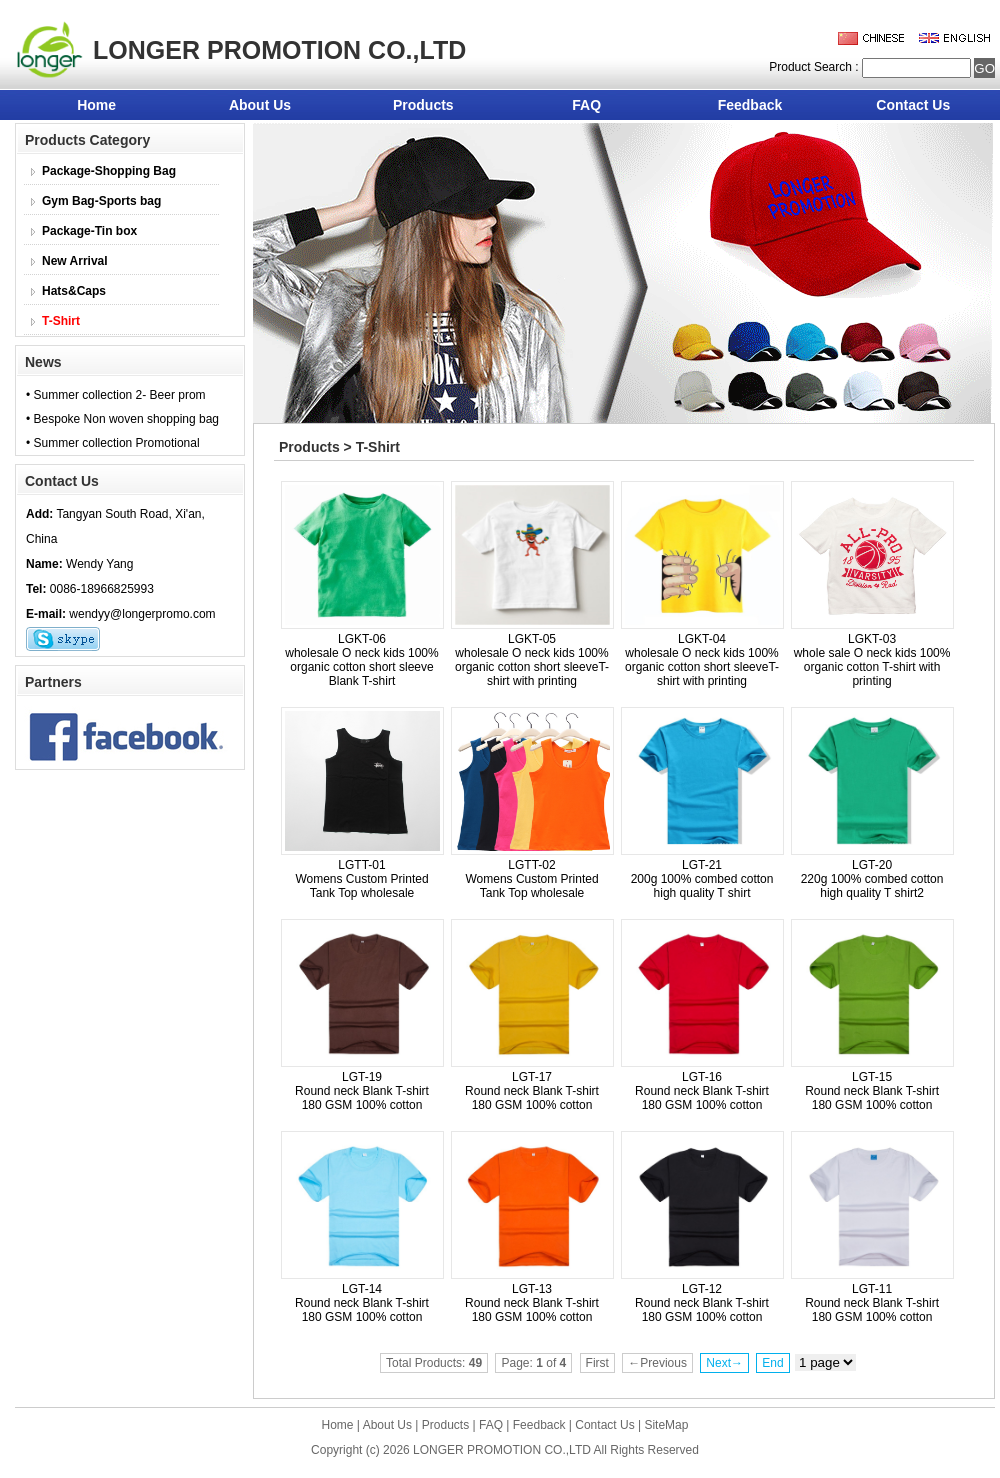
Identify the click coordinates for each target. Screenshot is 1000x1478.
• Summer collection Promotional (113, 443)
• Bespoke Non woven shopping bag (122, 419)
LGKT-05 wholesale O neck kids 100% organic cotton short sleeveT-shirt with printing (532, 660)
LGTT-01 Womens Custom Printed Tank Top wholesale (361, 879)
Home (96, 105)
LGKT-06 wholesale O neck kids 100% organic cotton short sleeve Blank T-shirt (361, 660)
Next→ (724, 1363)
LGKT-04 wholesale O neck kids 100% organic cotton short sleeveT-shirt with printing (702, 660)
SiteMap (666, 1425)
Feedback (750, 105)
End (772, 1363)
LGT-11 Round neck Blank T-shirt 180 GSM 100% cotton (872, 1303)
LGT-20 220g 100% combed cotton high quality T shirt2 (872, 879)
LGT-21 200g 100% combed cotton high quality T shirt (702, 879)
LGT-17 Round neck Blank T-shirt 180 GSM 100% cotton (532, 1091)
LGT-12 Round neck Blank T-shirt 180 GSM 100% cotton (702, 1303)
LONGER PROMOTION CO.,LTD (502, 1450)
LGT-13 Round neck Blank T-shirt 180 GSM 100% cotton (532, 1303)
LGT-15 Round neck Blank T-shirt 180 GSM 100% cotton (872, 1091)
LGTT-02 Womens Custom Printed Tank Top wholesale (531, 879)
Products (423, 105)
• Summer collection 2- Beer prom (116, 395)
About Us (260, 105)
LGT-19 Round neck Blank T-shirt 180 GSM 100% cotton (362, 1091)
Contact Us (913, 105)
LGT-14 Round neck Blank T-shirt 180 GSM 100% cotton (362, 1303)
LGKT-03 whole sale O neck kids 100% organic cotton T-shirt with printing (872, 660)
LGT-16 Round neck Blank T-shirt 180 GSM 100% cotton (702, 1091)
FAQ (586, 105)
